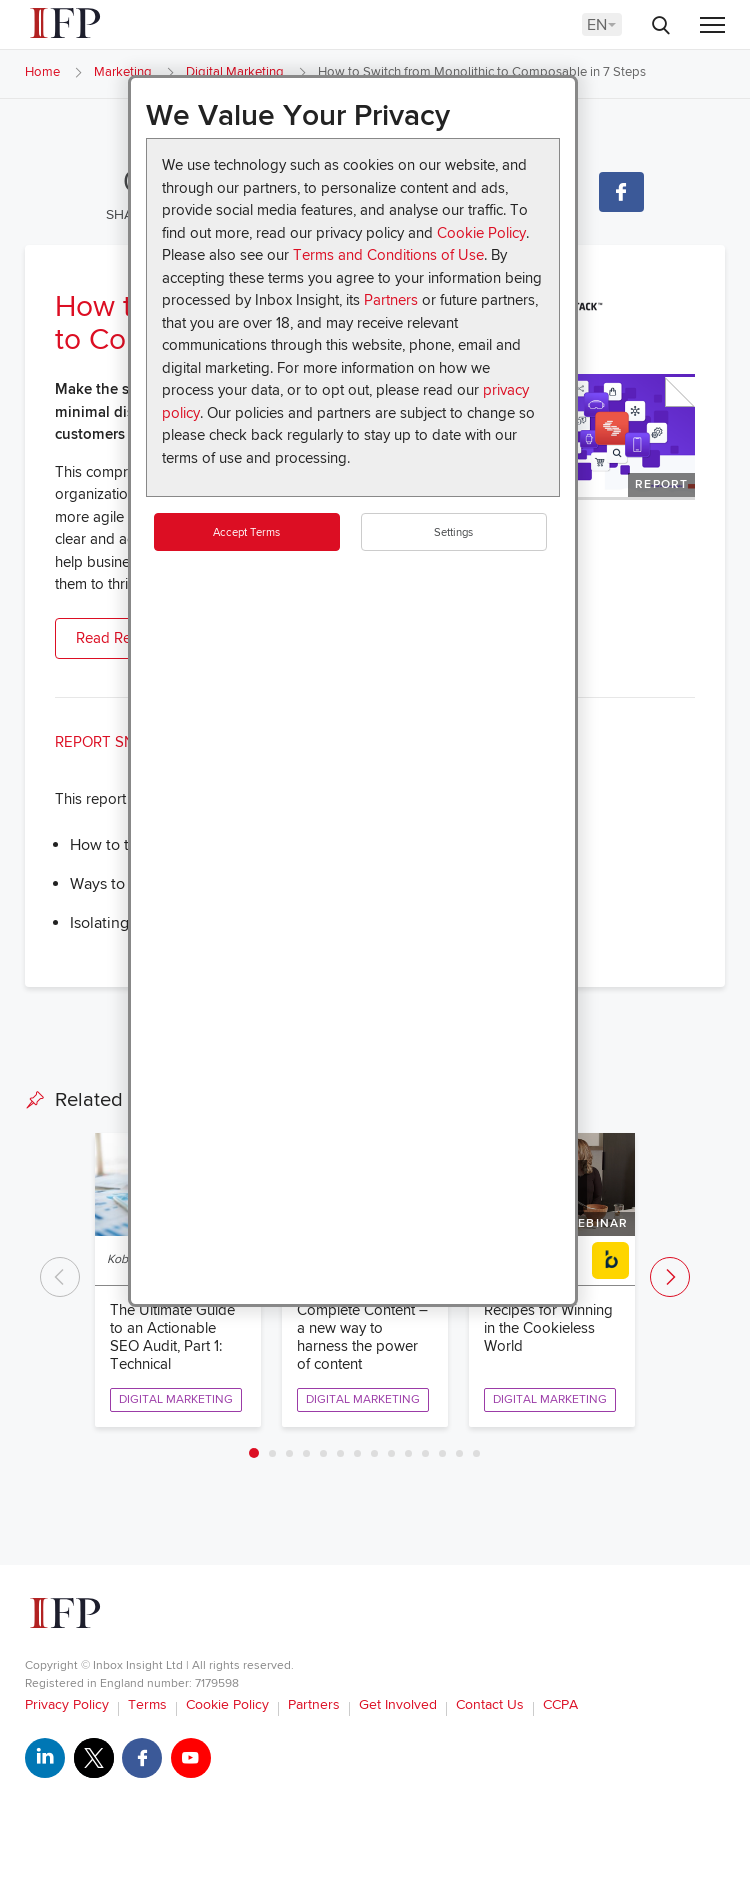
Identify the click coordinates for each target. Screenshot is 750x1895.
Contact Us (490, 1704)
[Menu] (712, 26)
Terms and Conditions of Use (388, 255)
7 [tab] (357, 1453)
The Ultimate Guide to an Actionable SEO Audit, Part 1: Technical (172, 1337)
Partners (391, 300)
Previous (60, 1277)
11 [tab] (425, 1453)
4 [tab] (306, 1453)
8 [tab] (374, 1453)
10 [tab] (408, 1453)
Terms (147, 1704)
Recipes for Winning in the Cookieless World (548, 1328)
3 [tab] (289, 1453)
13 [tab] (459, 1453)
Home (42, 72)
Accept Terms (246, 532)
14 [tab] (476, 1453)
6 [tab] (340, 1453)
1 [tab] (254, 1453)
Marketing (123, 72)
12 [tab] (442, 1453)
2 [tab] (272, 1453)
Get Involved (398, 1704)
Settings (453, 532)
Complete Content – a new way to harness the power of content (362, 1337)
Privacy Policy (67, 1704)
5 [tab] (323, 1453)
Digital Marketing (235, 72)
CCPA (560, 1704)
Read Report (117, 638)
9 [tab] (391, 1453)
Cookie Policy (481, 233)
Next (670, 1277)
